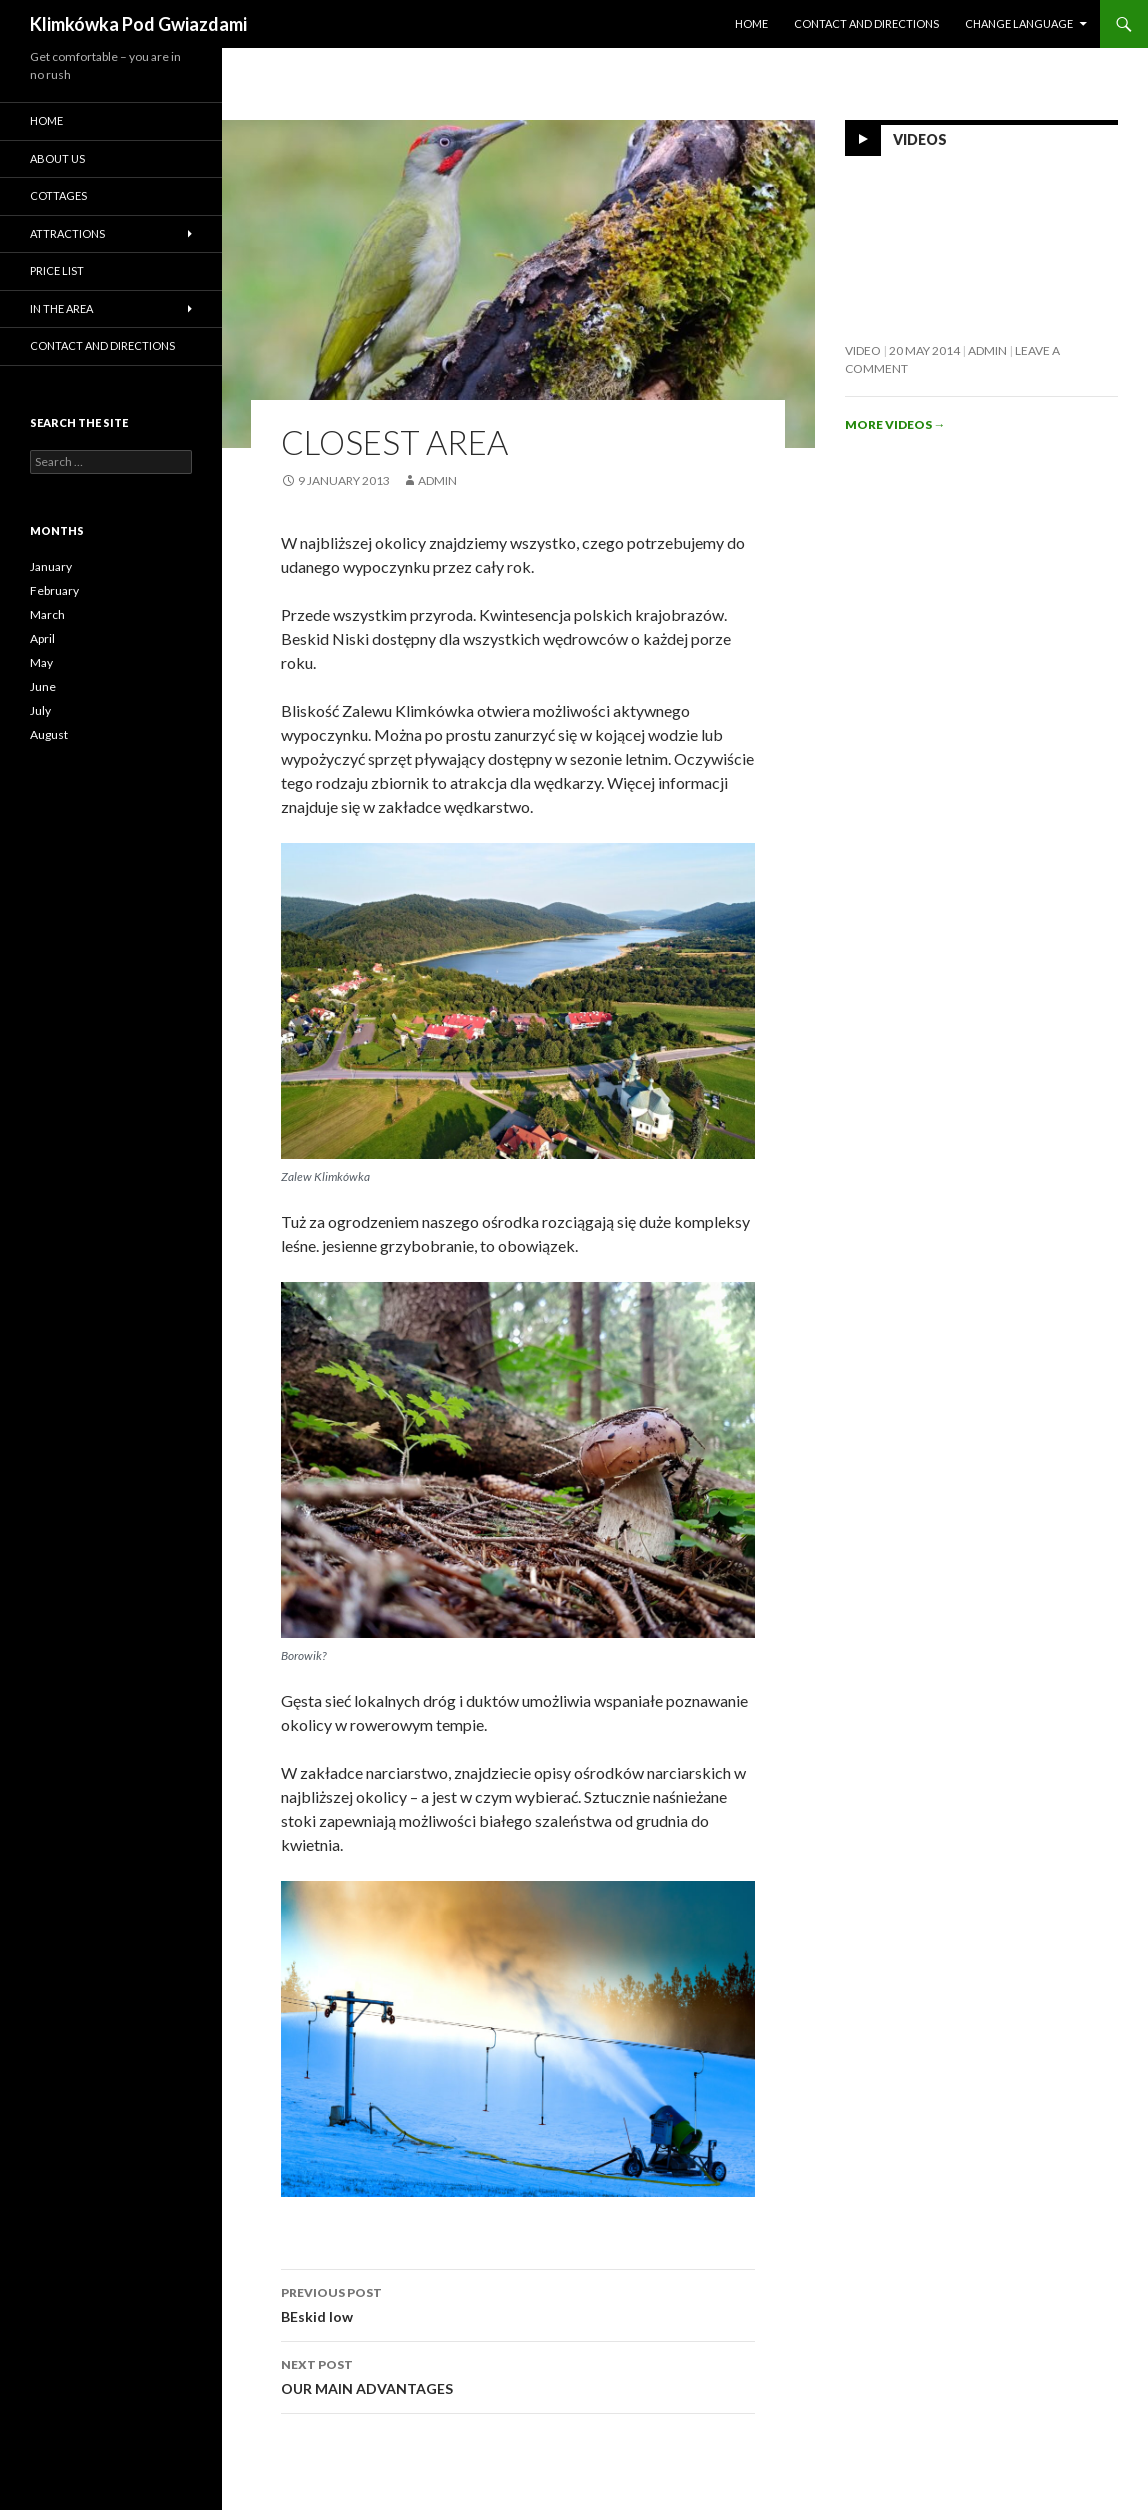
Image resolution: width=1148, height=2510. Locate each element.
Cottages (58, 195)
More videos (895, 424)
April (42, 638)
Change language (1019, 23)
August (49, 734)
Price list (57, 270)
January (51, 566)
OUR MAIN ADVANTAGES (518, 2375)
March (47, 614)
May (41, 662)
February (54, 590)
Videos (920, 139)
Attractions (67, 233)
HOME (751, 23)
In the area (61, 308)
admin (437, 480)
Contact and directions (866, 23)
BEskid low (518, 2303)
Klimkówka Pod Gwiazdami (138, 24)
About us (57, 158)
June (43, 686)
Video (863, 350)
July (40, 710)
